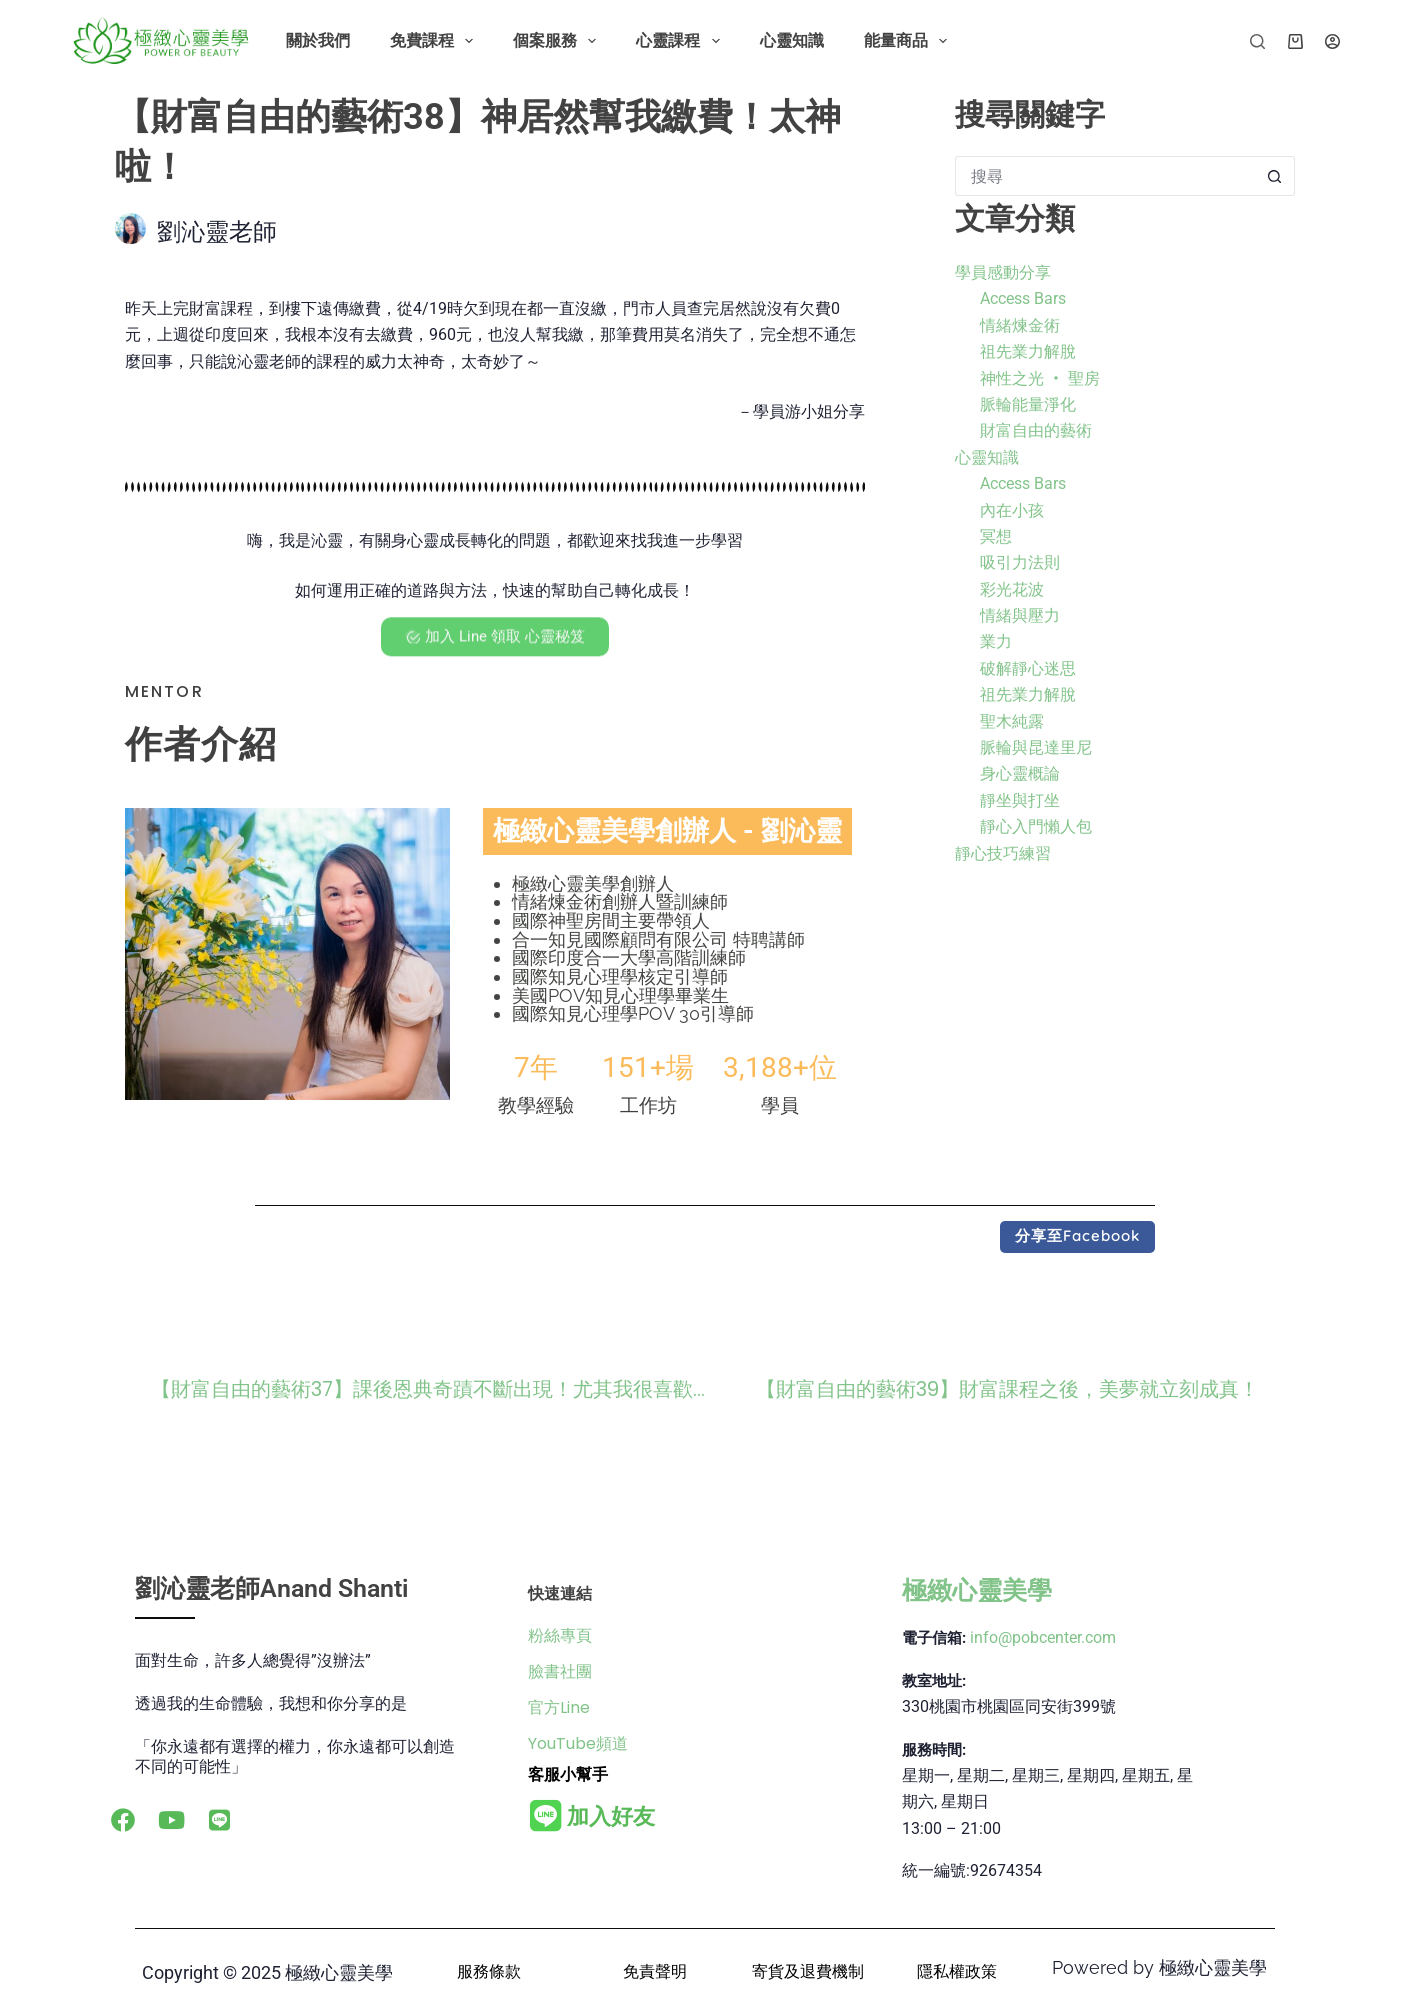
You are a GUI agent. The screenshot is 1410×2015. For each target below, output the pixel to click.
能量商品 (909, 41)
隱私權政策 (957, 1971)
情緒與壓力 (1020, 615)
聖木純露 (1012, 721)
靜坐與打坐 (1020, 800)
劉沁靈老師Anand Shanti (272, 1588)
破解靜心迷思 (1028, 668)
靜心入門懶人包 (1036, 826)
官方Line (559, 1707)
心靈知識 (792, 40)
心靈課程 (681, 41)
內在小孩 (1012, 510)
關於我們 (318, 40)
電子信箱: (934, 1638)
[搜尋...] (1105, 176)
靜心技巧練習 (1003, 853)
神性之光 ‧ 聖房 (1040, 378)
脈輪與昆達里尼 (1036, 747)
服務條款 (489, 1971)
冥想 (996, 536)
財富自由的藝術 (1036, 430)
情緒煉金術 (1020, 325)
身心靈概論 (1020, 773)
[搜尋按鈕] (1275, 176)
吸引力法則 (1020, 562)
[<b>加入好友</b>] (546, 1816)
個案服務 (558, 41)
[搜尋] (1257, 41)
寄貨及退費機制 (808, 1971)
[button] (1077, 1237)
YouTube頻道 (578, 1743)
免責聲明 (655, 1971)
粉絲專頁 (560, 1635)
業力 (996, 641)
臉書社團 (560, 1671)
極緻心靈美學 (977, 1590)
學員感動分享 (1003, 272)
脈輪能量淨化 (1028, 404)
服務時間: (934, 1750)
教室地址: (934, 1681)
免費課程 (435, 41)
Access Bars (1023, 298)
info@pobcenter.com (1043, 1637)
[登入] (1332, 41)
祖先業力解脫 (1028, 351)
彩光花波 (1012, 589)
